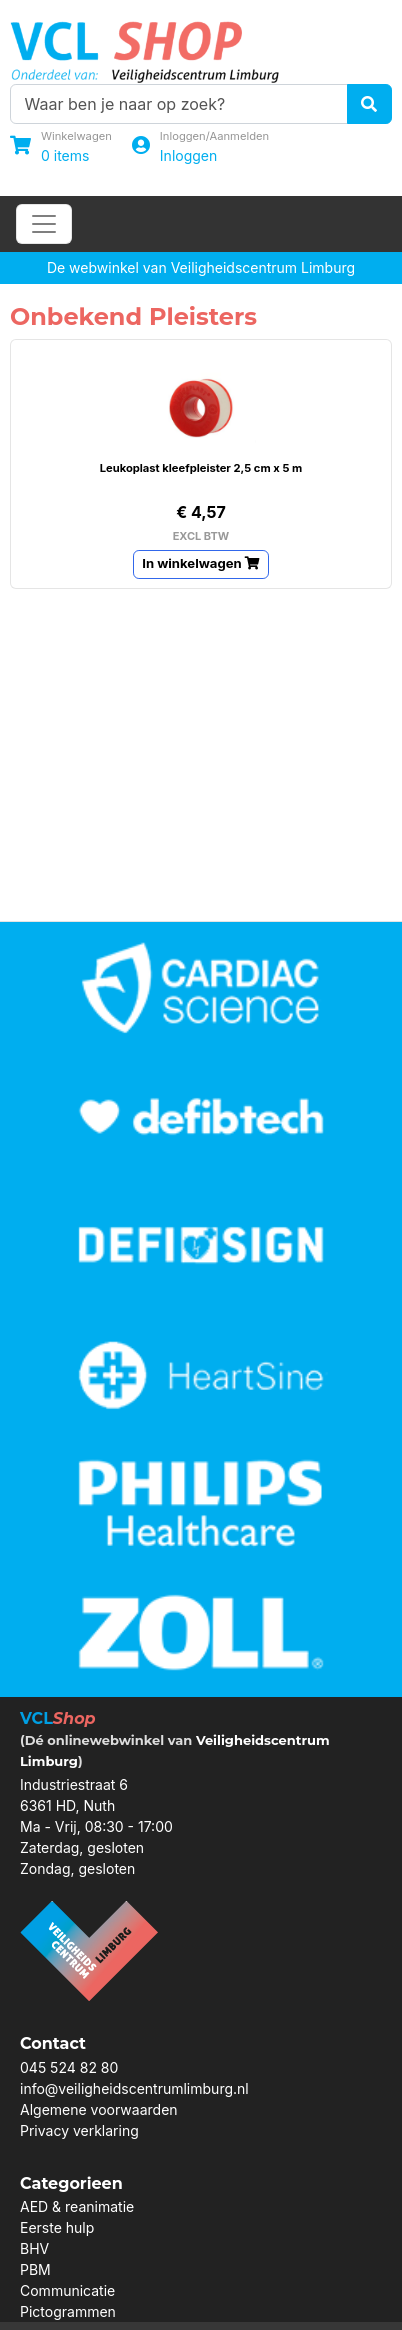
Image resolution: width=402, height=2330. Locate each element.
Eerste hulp (57, 2227)
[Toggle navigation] (44, 224)
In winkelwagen (201, 563)
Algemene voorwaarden (99, 2109)
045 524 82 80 (69, 2067)
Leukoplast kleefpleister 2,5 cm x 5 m (201, 468)
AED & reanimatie (77, 2206)
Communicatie (67, 2290)
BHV (34, 2248)
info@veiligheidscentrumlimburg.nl (134, 2088)
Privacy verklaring (79, 2130)
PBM (35, 2269)
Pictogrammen (68, 2311)
